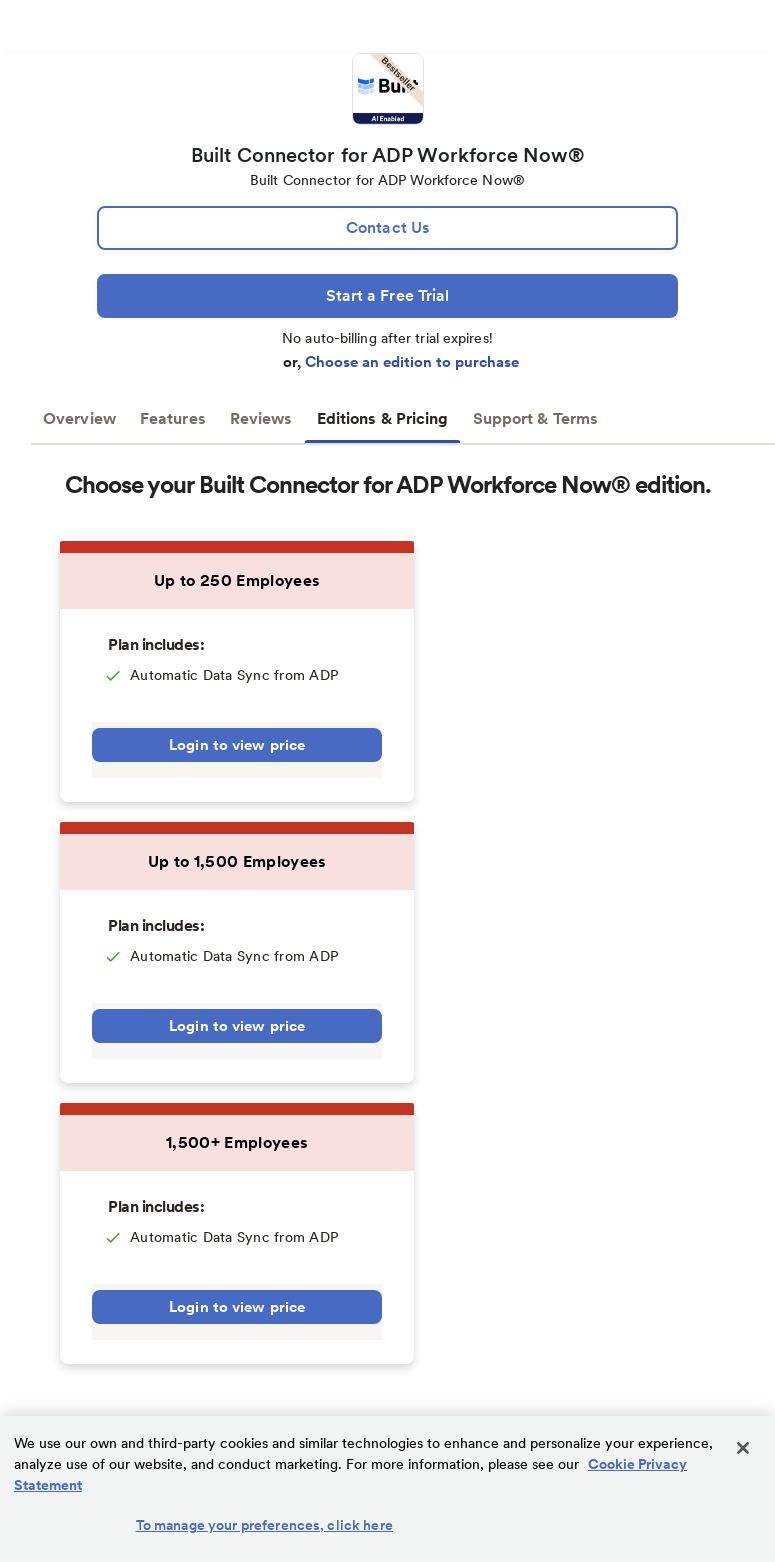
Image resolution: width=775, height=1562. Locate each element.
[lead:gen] (387, 228)
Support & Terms (536, 418)
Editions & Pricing (383, 418)
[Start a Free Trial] (387, 296)
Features (173, 418)
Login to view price (237, 745)
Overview (79, 418)
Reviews (261, 418)
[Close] (743, 1448)
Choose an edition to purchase (412, 362)
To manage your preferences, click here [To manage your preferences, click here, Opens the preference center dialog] (264, 1525)
